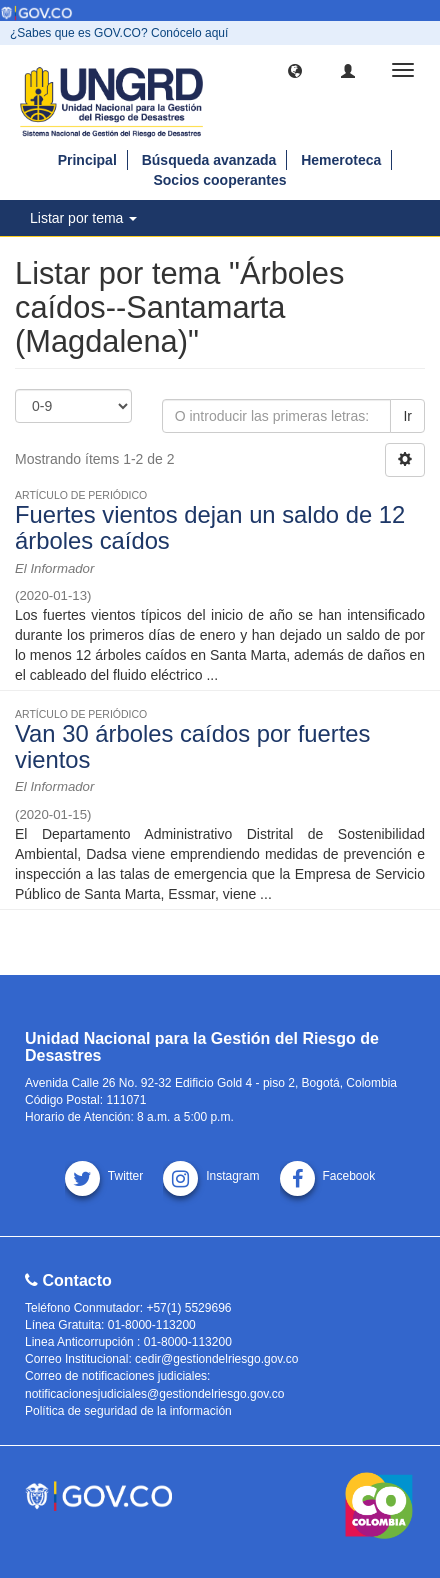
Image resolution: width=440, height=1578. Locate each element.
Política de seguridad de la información (128, 1411)
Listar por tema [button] (83, 218)
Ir (407, 416)
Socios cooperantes (219, 180)
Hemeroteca (341, 160)
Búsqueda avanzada (209, 160)
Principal (87, 160)
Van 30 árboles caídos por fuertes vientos (192, 746)
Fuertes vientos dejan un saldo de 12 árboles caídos (210, 527)
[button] (295, 70)
